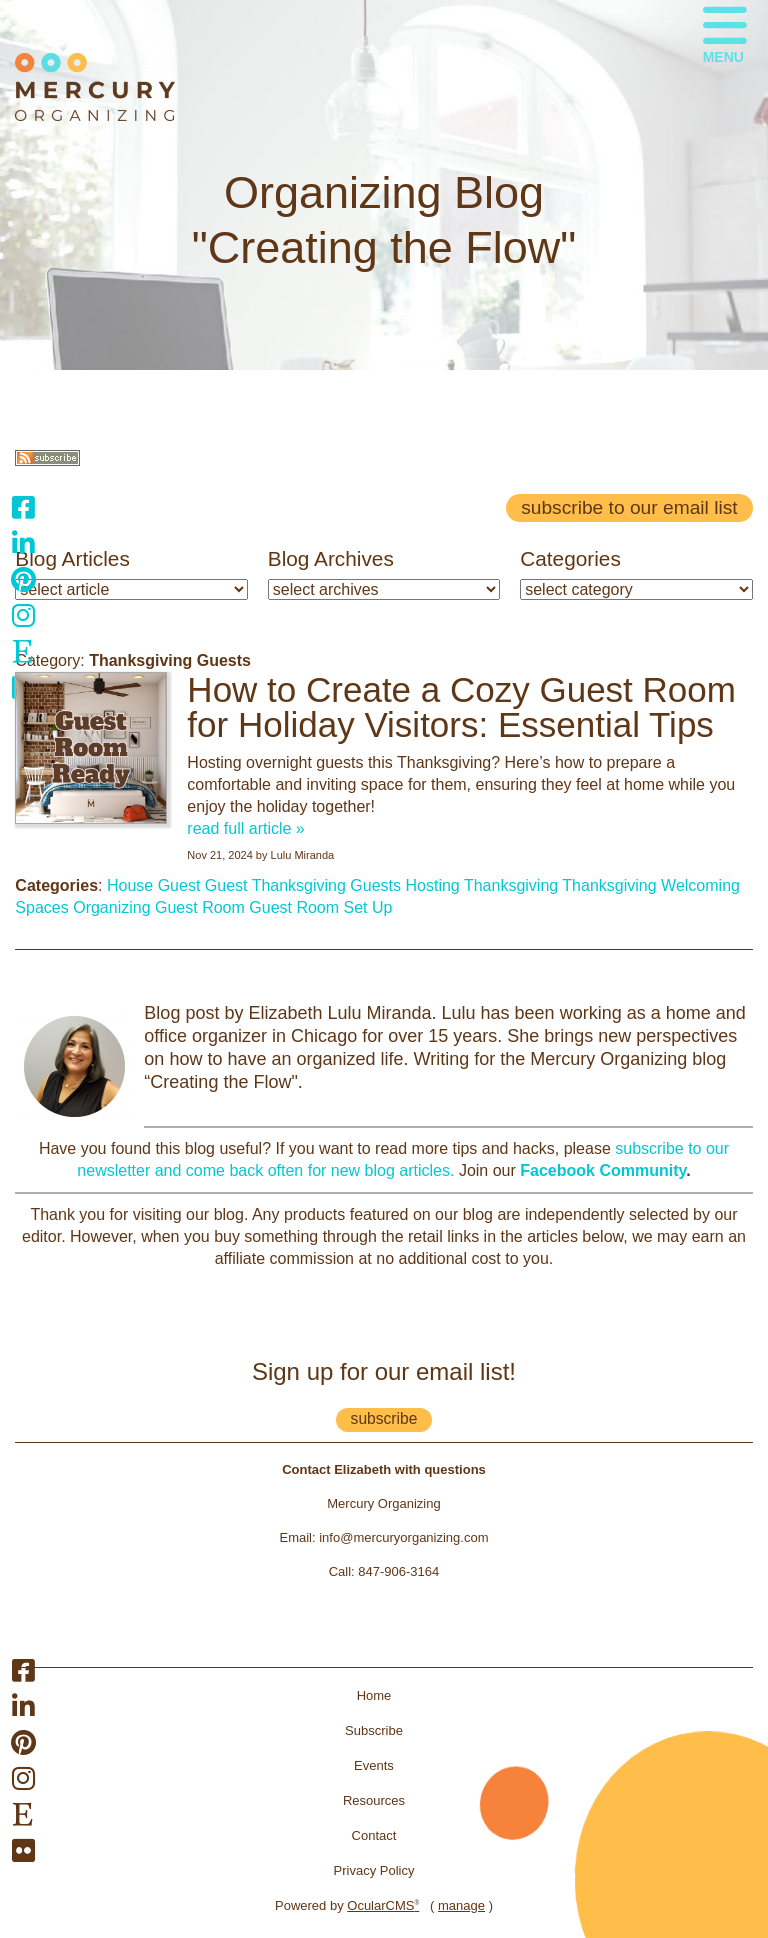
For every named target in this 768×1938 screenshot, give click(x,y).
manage (461, 1905)
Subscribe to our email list (629, 507)
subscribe (384, 1418)
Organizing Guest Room (159, 907)
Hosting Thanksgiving (482, 885)
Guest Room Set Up (320, 907)
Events (374, 1765)
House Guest (153, 885)
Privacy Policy (374, 1870)
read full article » (245, 828)
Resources (374, 1800)
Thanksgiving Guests (326, 885)
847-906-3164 (398, 1571)
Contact (374, 1835)
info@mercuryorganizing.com (403, 1537)
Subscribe (374, 1730)
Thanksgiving (609, 885)
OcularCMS (383, 1905)
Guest (226, 885)
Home (374, 1695)
